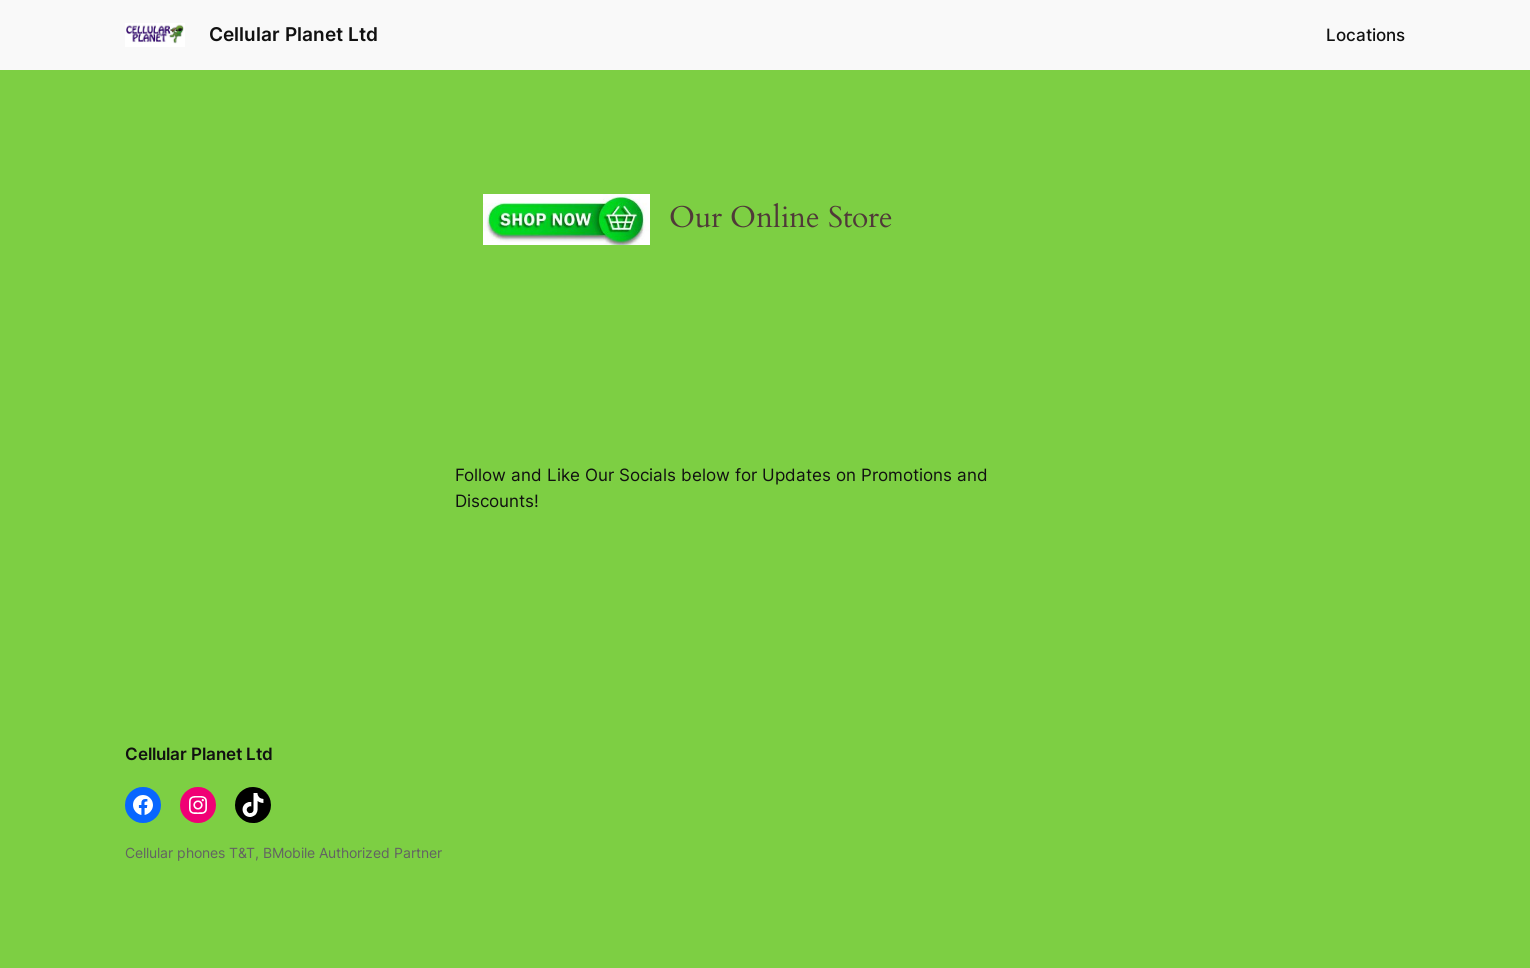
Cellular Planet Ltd (293, 34)
